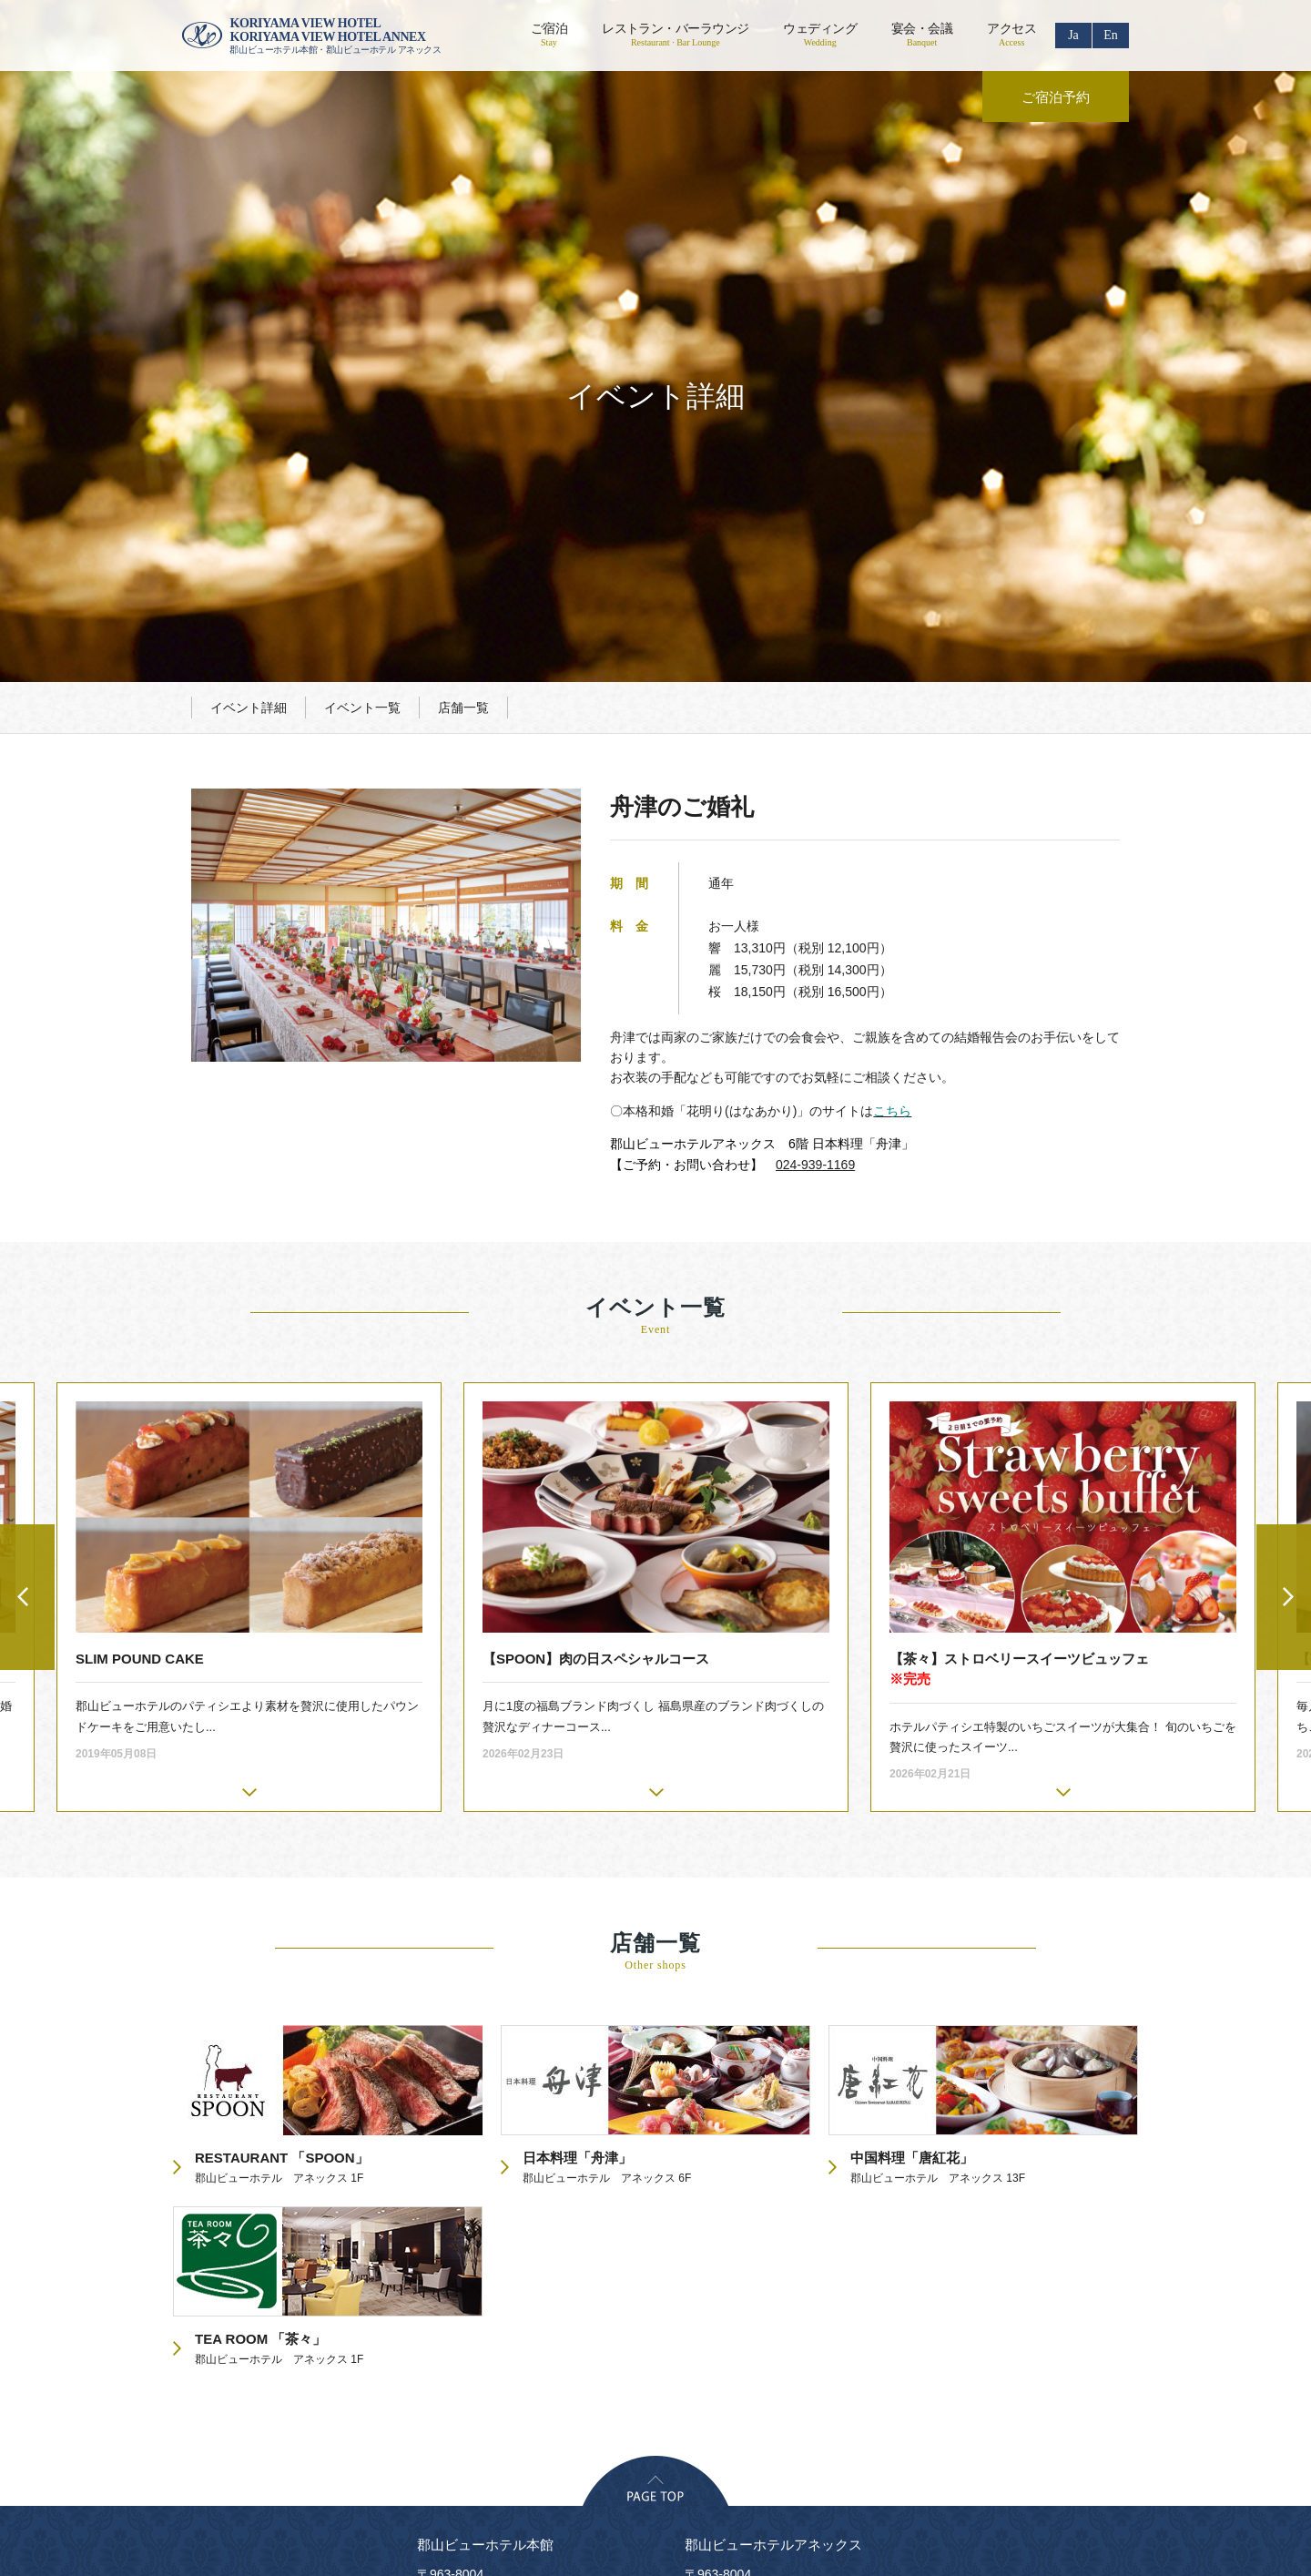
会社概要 (306, 2382)
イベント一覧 (362, 435)
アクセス (1011, 34)
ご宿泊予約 (1055, 97)
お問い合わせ (841, 2382)
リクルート (551, 2382)
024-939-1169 (815, 892)
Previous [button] (27, 1325)
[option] (656, 1325)
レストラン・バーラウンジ (675, 34)
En (1110, 35)
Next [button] (1283, 1325)
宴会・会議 (921, 34)
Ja (1073, 35)
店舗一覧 (463, 435)
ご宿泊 (549, 34)
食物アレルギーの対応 (972, 2382)
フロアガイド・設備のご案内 (694, 2382)
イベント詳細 (248, 435)
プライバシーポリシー (426, 2382)
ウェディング (820, 34)
